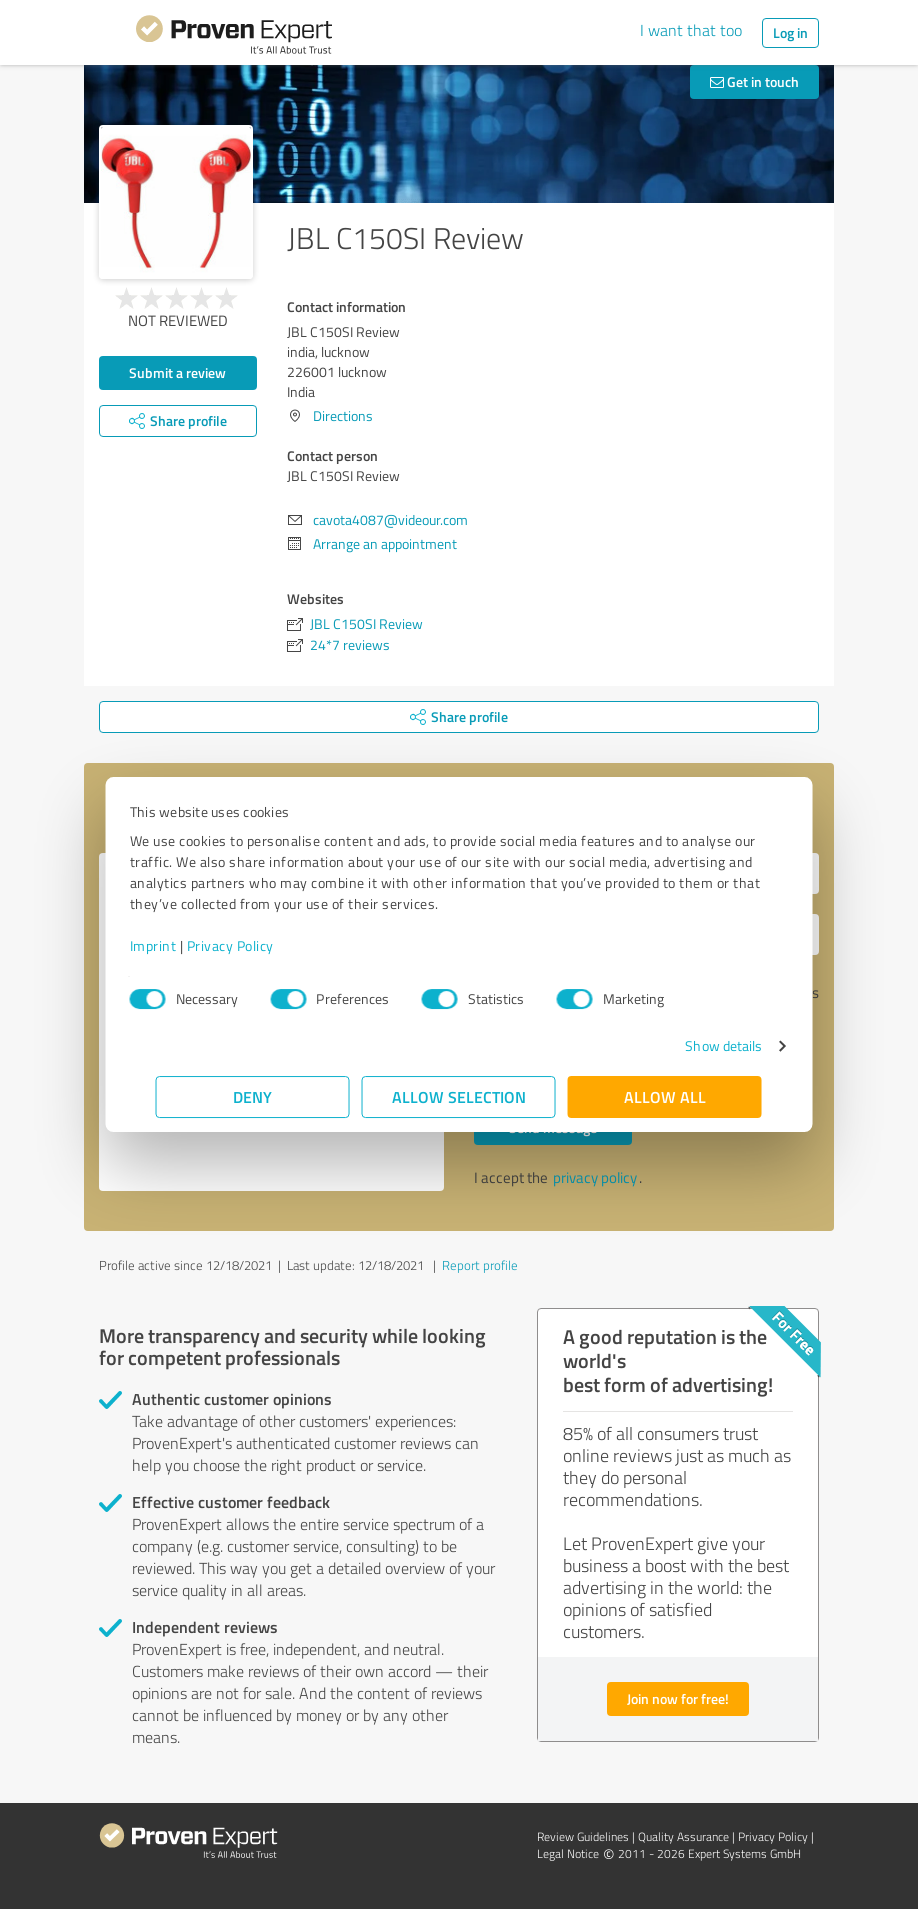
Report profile (480, 1265)
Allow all (665, 1096)
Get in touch (754, 81)
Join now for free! (678, 1698)
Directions (343, 415)
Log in (790, 32)
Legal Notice (568, 1853)
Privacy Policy (256, 945)
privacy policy (595, 1177)
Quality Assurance (683, 1836)
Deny (253, 1096)
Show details (697, 1045)
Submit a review (177, 372)
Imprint (179, 945)
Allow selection (459, 1096)
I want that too (691, 30)
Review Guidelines (583, 1836)
